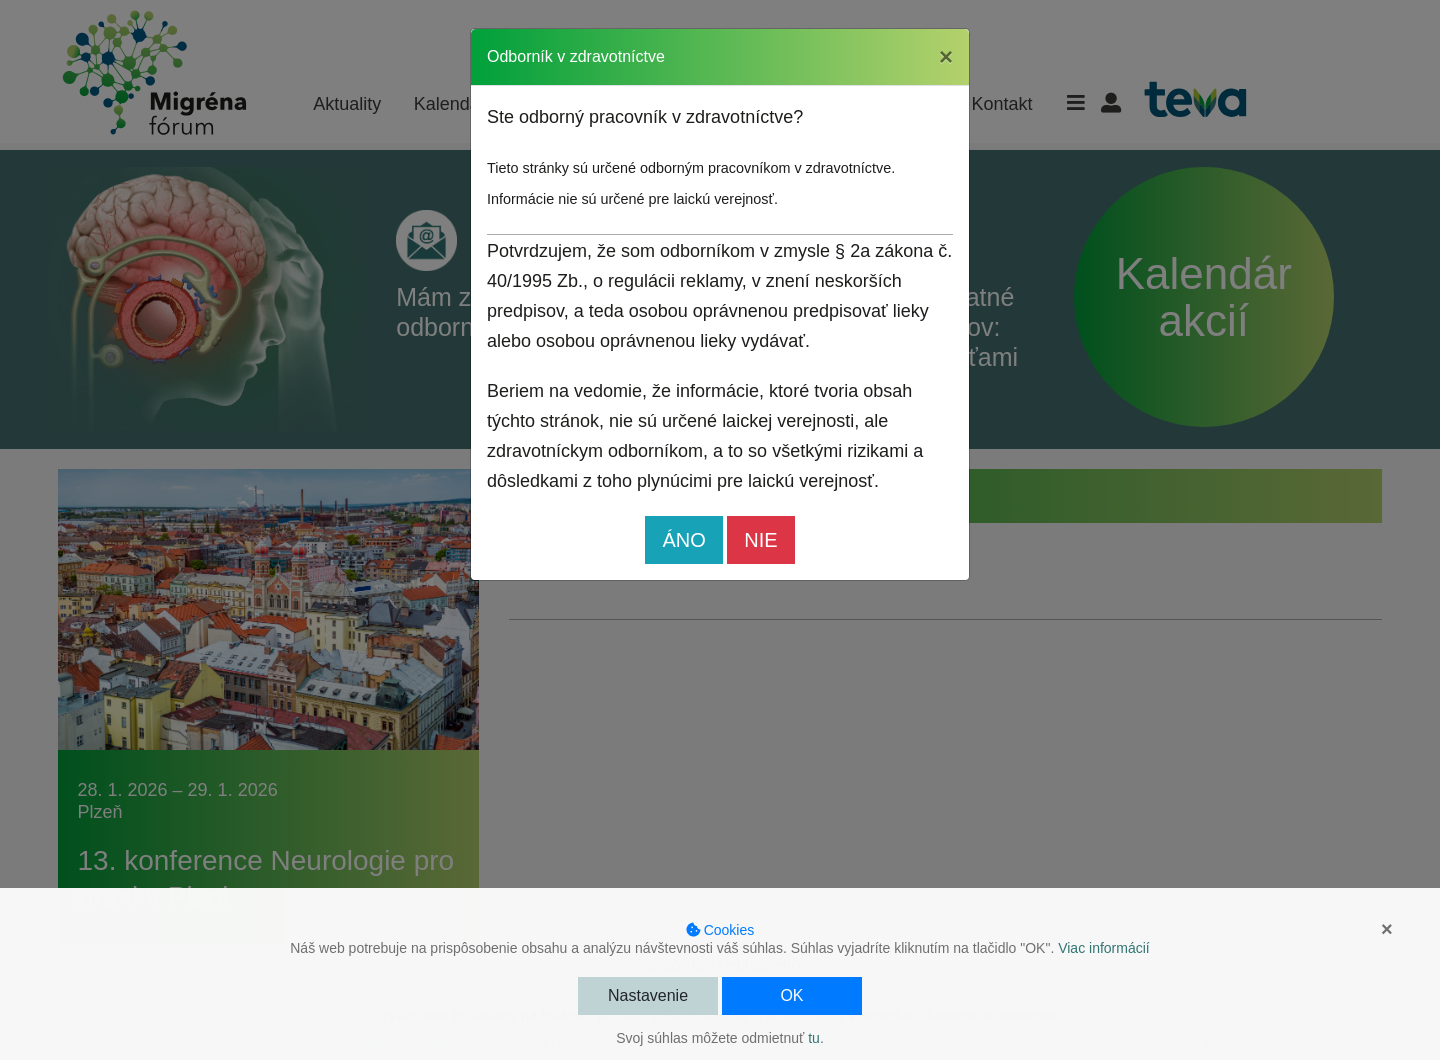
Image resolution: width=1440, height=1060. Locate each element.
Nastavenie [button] (648, 995)
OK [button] (791, 995)
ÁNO (683, 540)
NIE (760, 540)
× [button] (1387, 929)
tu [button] (814, 1038)
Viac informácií (1104, 948)
